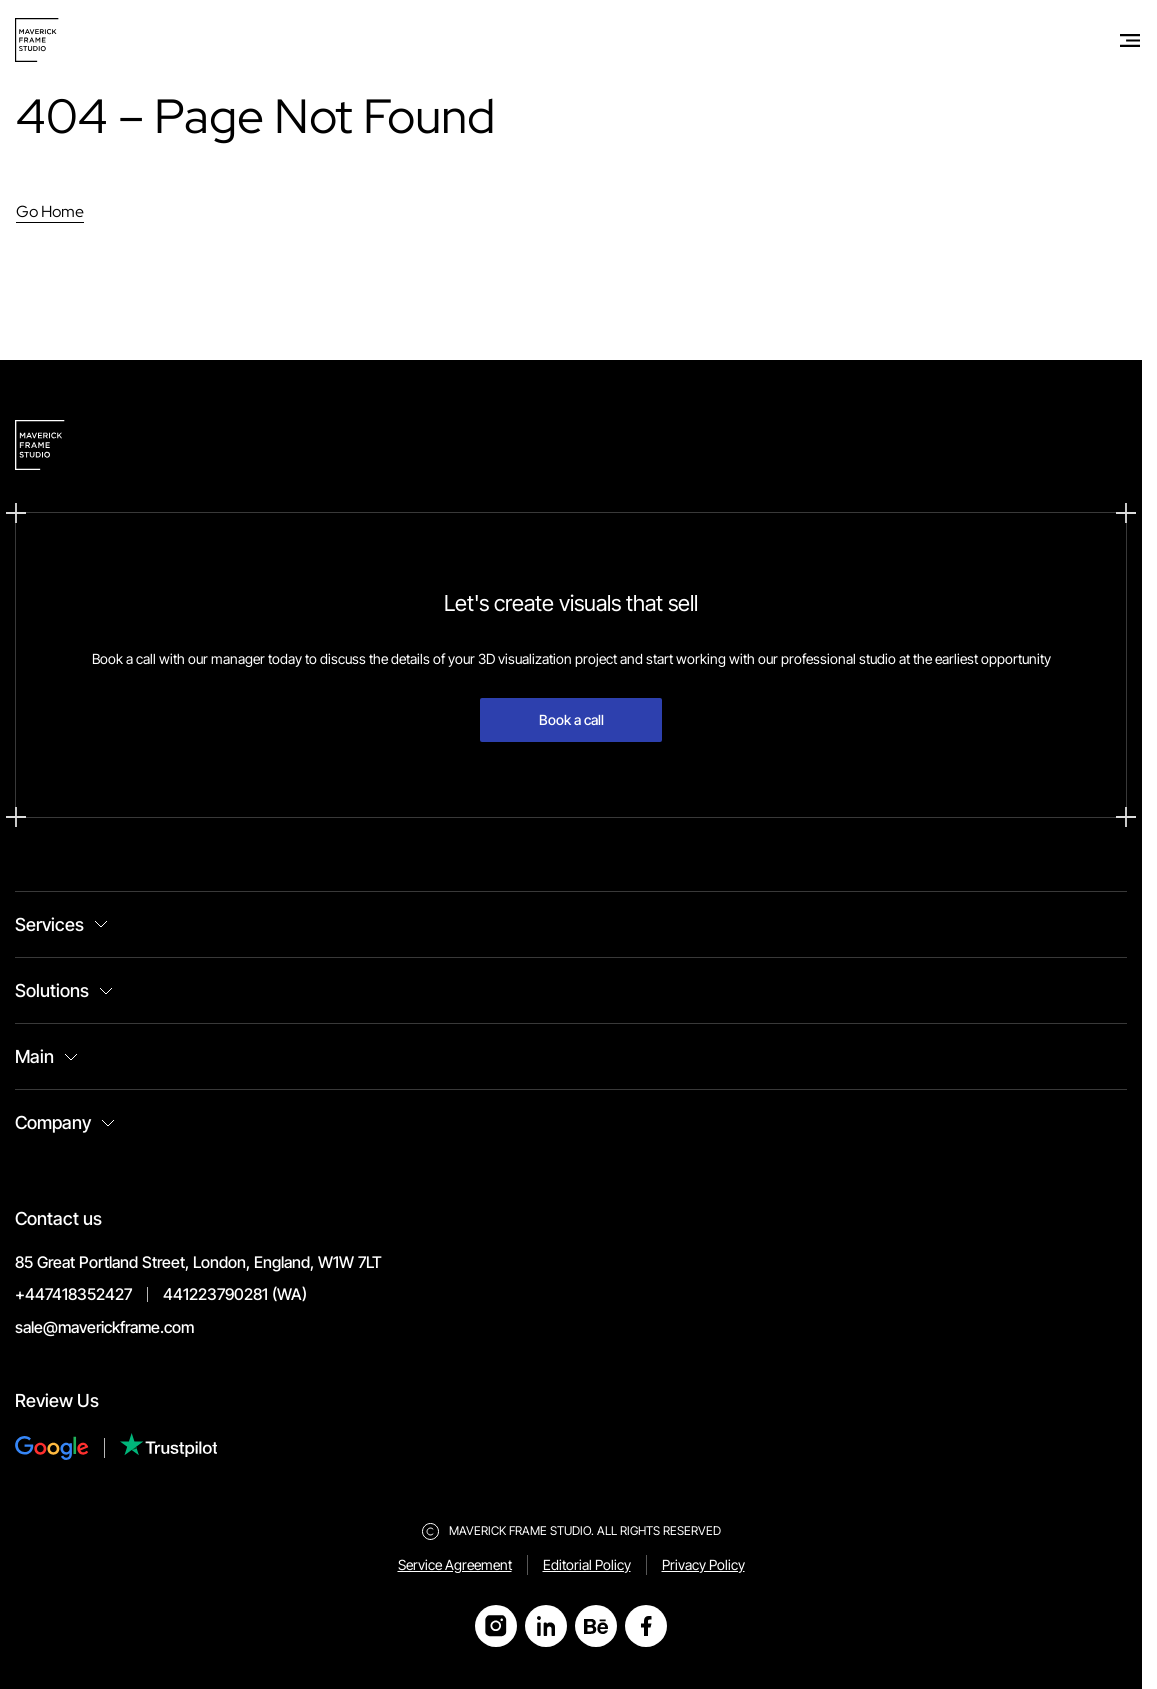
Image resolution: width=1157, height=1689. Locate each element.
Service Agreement (455, 1564)
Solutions (52, 990)
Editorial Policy (587, 1564)
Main (34, 1056)
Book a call (571, 719)
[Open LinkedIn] (546, 1626)
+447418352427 (73, 1294)
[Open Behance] (596, 1626)
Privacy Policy (703, 1564)
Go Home (50, 211)
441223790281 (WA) (235, 1294)
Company (53, 1122)
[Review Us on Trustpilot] (169, 1447)
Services (49, 924)
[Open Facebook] (646, 1626)
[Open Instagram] (496, 1626)
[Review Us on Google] (67, 1448)
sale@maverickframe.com (104, 1327)
